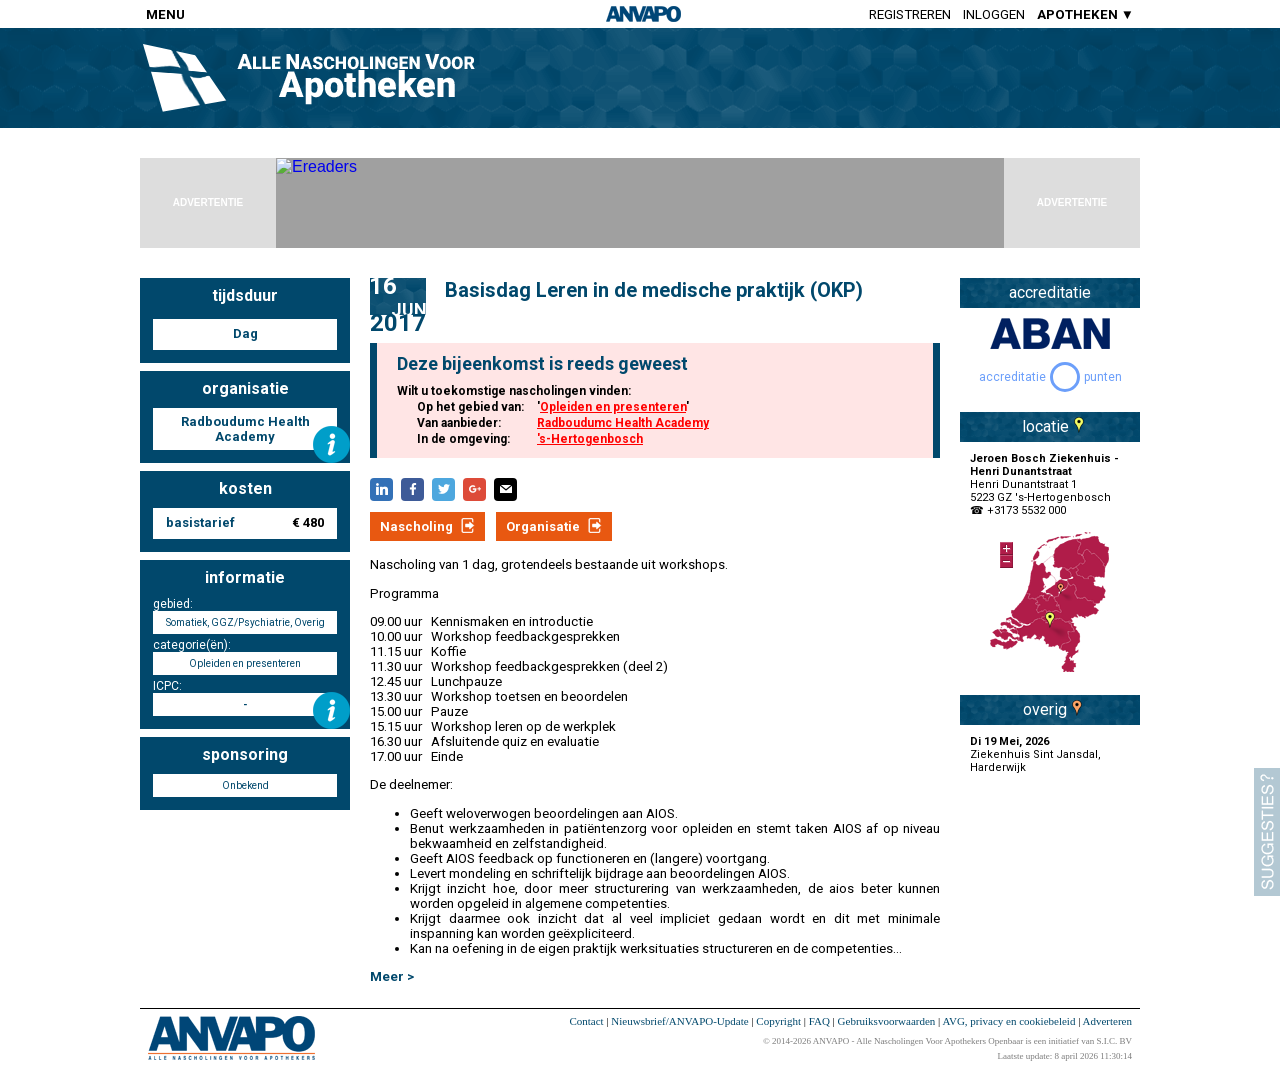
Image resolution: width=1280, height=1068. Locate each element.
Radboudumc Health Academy (623, 423)
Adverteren (1107, 1021)
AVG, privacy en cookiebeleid (1008, 1021)
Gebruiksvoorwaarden (887, 1021)
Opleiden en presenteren (613, 407)
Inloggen (994, 14)
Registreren (910, 14)
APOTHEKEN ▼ (1085, 14)
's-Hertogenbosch (590, 439)
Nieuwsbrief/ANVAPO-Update (679, 1021)
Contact (586, 1021)
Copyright (778, 1021)
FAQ (819, 1021)
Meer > (392, 976)
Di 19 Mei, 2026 (1009, 741)
